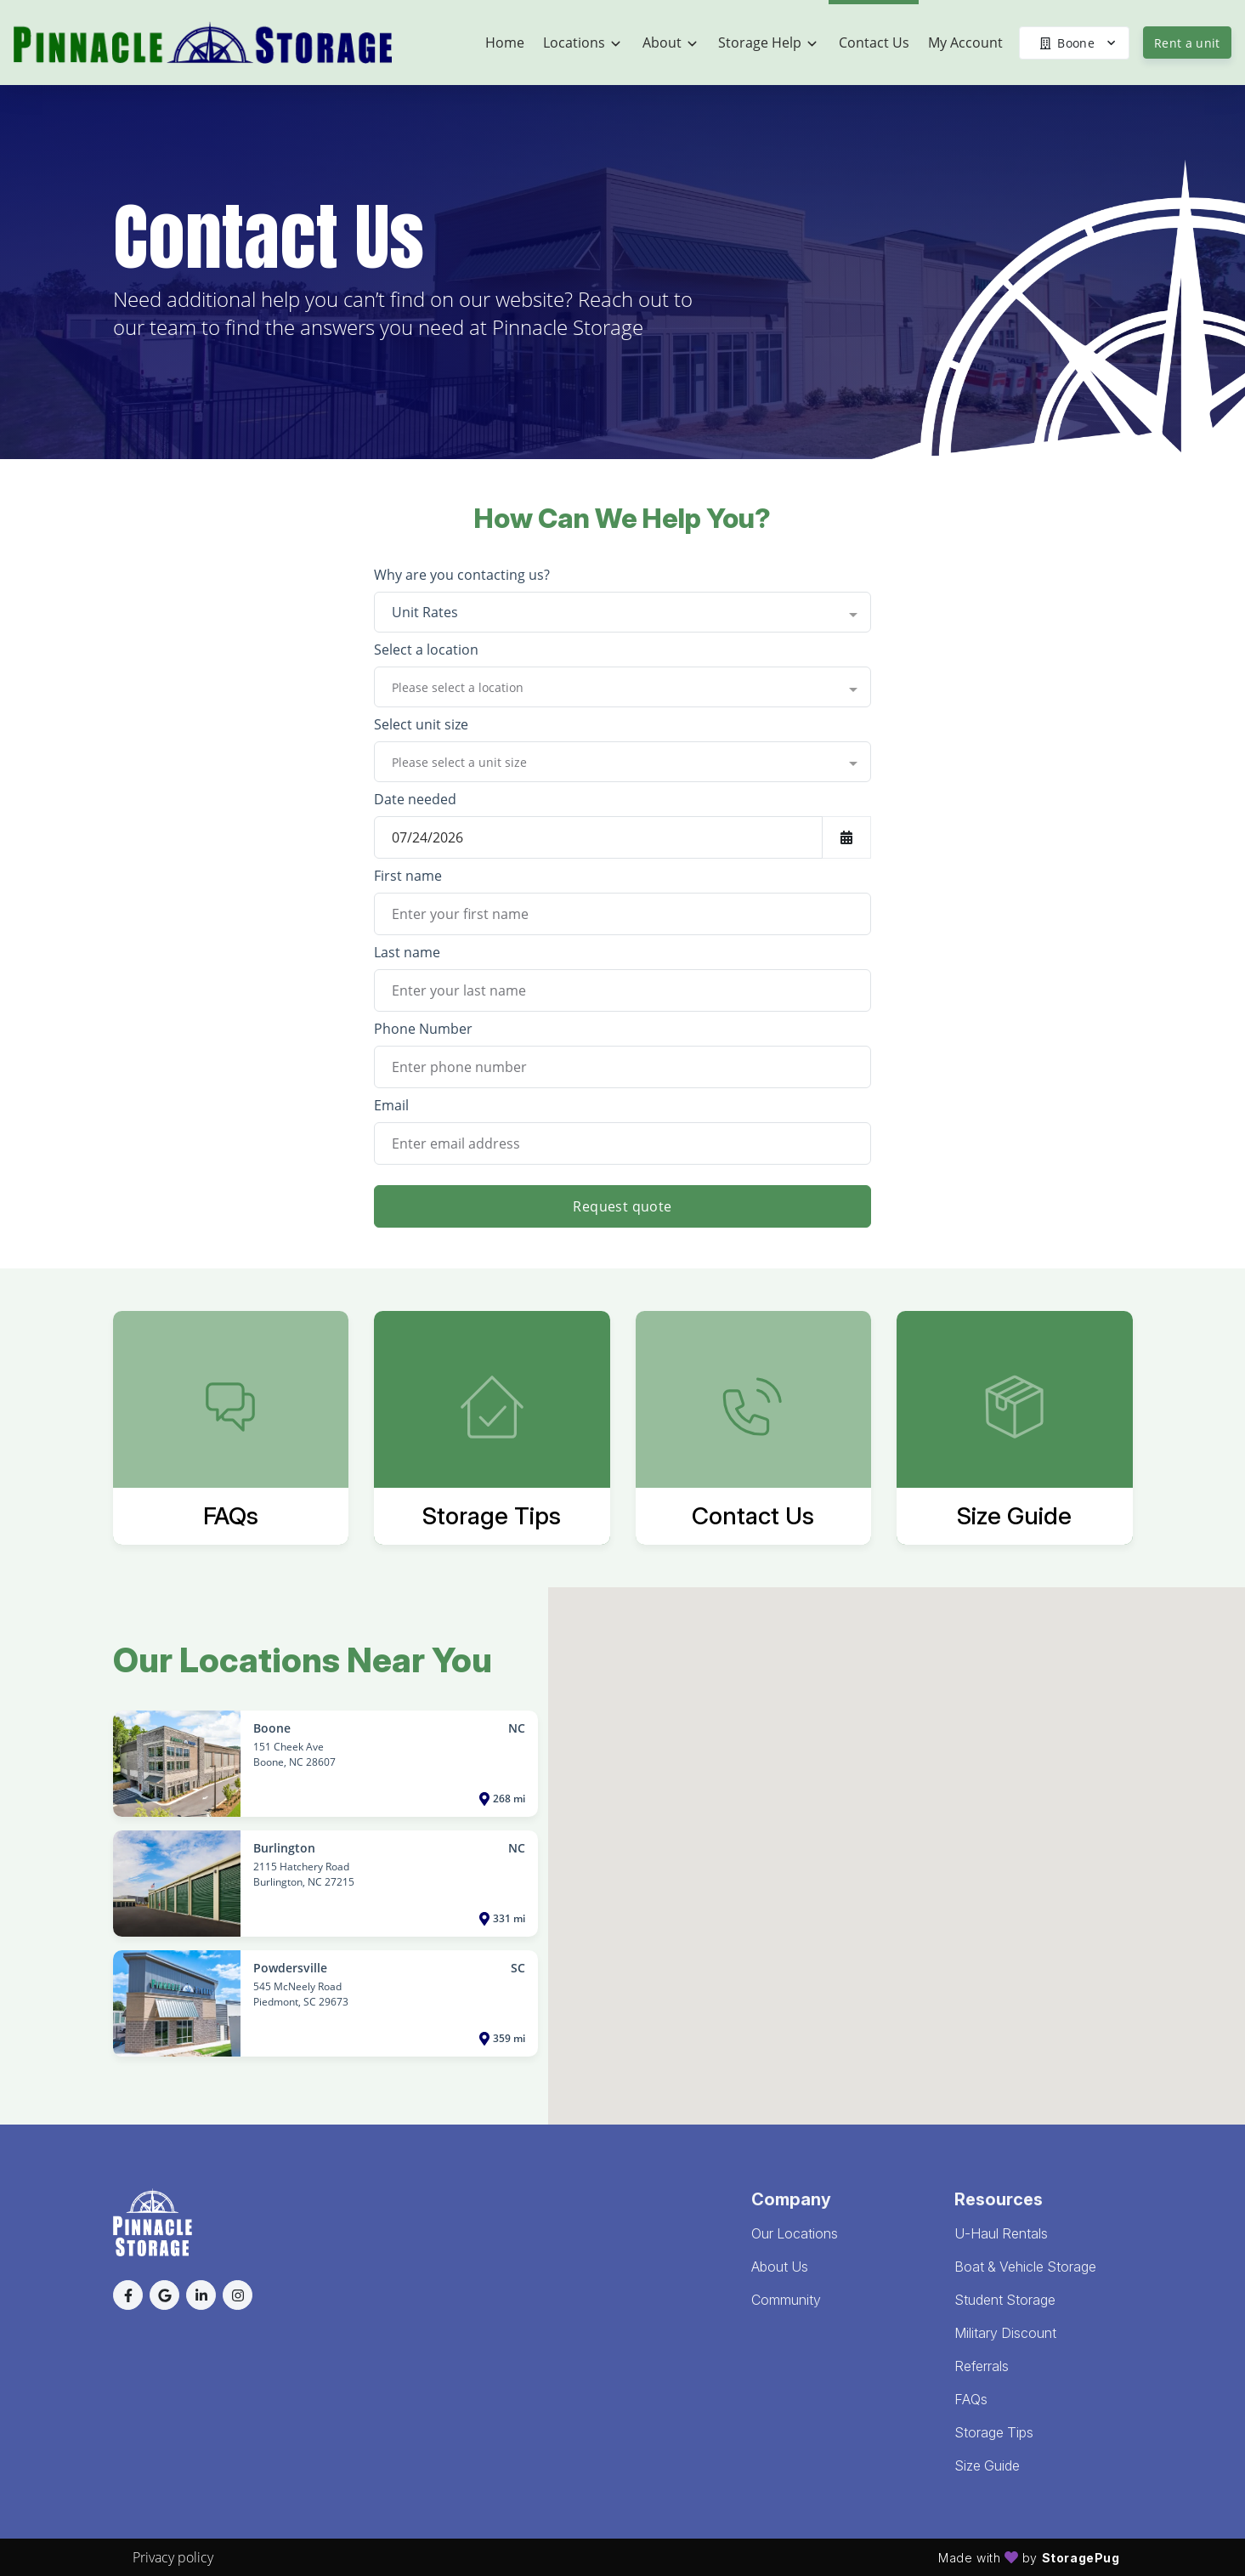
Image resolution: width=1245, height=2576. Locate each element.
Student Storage (1004, 2299)
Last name (407, 952)
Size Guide (987, 2465)
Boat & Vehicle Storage (1025, 2266)
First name (408, 875)
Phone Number (423, 1028)
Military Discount (1005, 2332)
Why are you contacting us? (462, 574)
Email (391, 1105)
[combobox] (622, 612)
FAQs (971, 2399)
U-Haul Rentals (1001, 2233)
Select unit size (421, 724)
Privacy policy (173, 2557)
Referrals (981, 2366)
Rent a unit (1187, 43)
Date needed (415, 799)
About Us (779, 2266)
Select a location (426, 649)
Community (786, 2299)
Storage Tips (993, 2432)
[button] (128, 2295)
